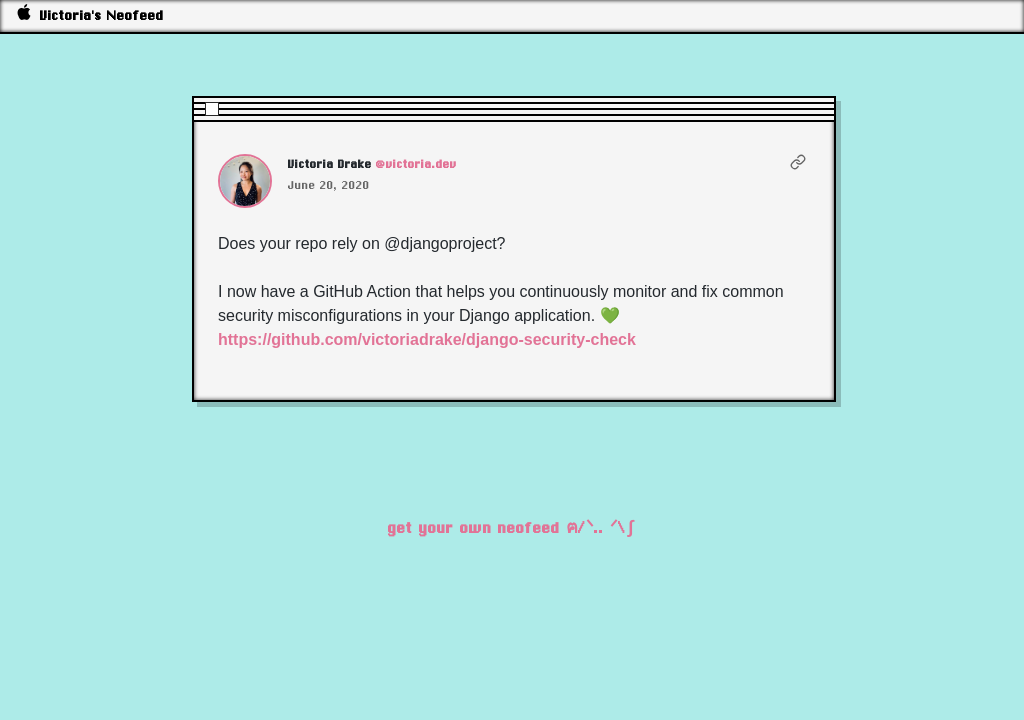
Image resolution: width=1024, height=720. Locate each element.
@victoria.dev (416, 164)
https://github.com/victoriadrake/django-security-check (427, 339)
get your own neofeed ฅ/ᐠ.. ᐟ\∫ (512, 527)
